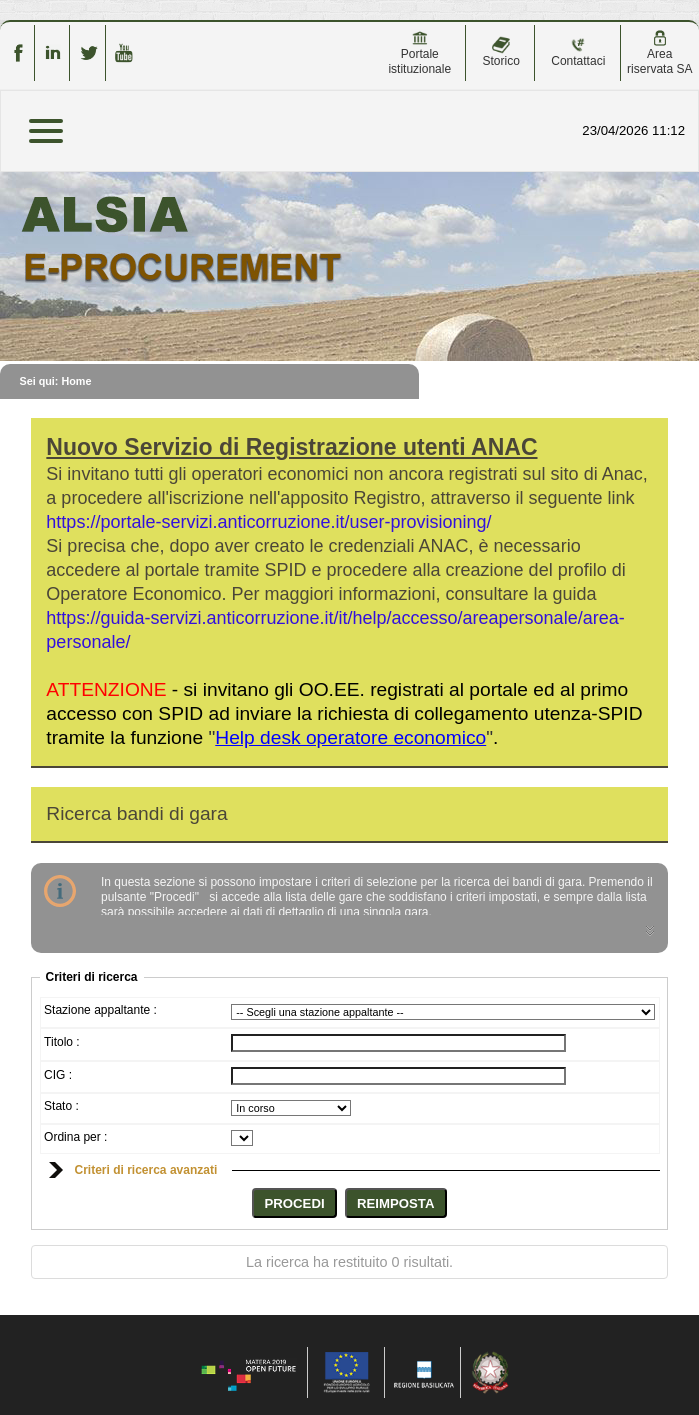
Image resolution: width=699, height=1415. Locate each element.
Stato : (61, 1106)
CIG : (58, 1075)
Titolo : (62, 1042)
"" (350, 737)
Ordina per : (75, 1137)
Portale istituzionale (419, 53)
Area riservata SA (659, 53)
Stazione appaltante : (100, 1010)
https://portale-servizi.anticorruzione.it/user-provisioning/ (268, 522)
